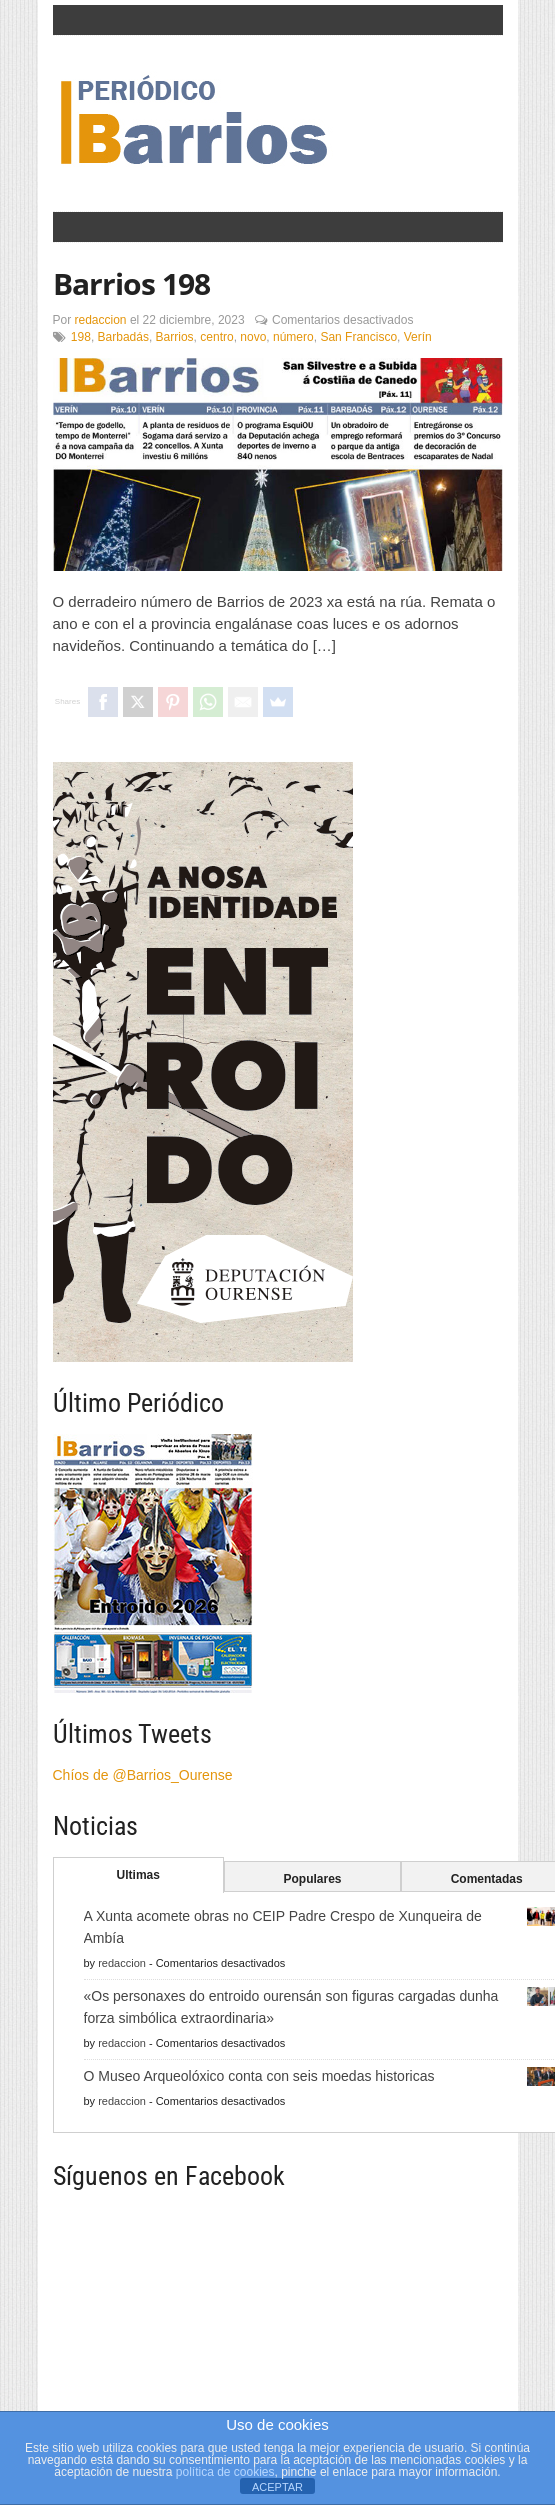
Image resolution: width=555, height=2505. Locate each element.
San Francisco (358, 337)
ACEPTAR (277, 2487)
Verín (418, 337)
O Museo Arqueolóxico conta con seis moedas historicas (259, 2076)
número (293, 337)
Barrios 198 (131, 283)
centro (216, 337)
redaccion (101, 320)
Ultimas (138, 1875)
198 (81, 337)
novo (253, 337)
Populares (312, 1879)
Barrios (175, 337)
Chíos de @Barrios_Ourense (143, 1775)
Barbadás (123, 337)
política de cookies (225, 2472)
